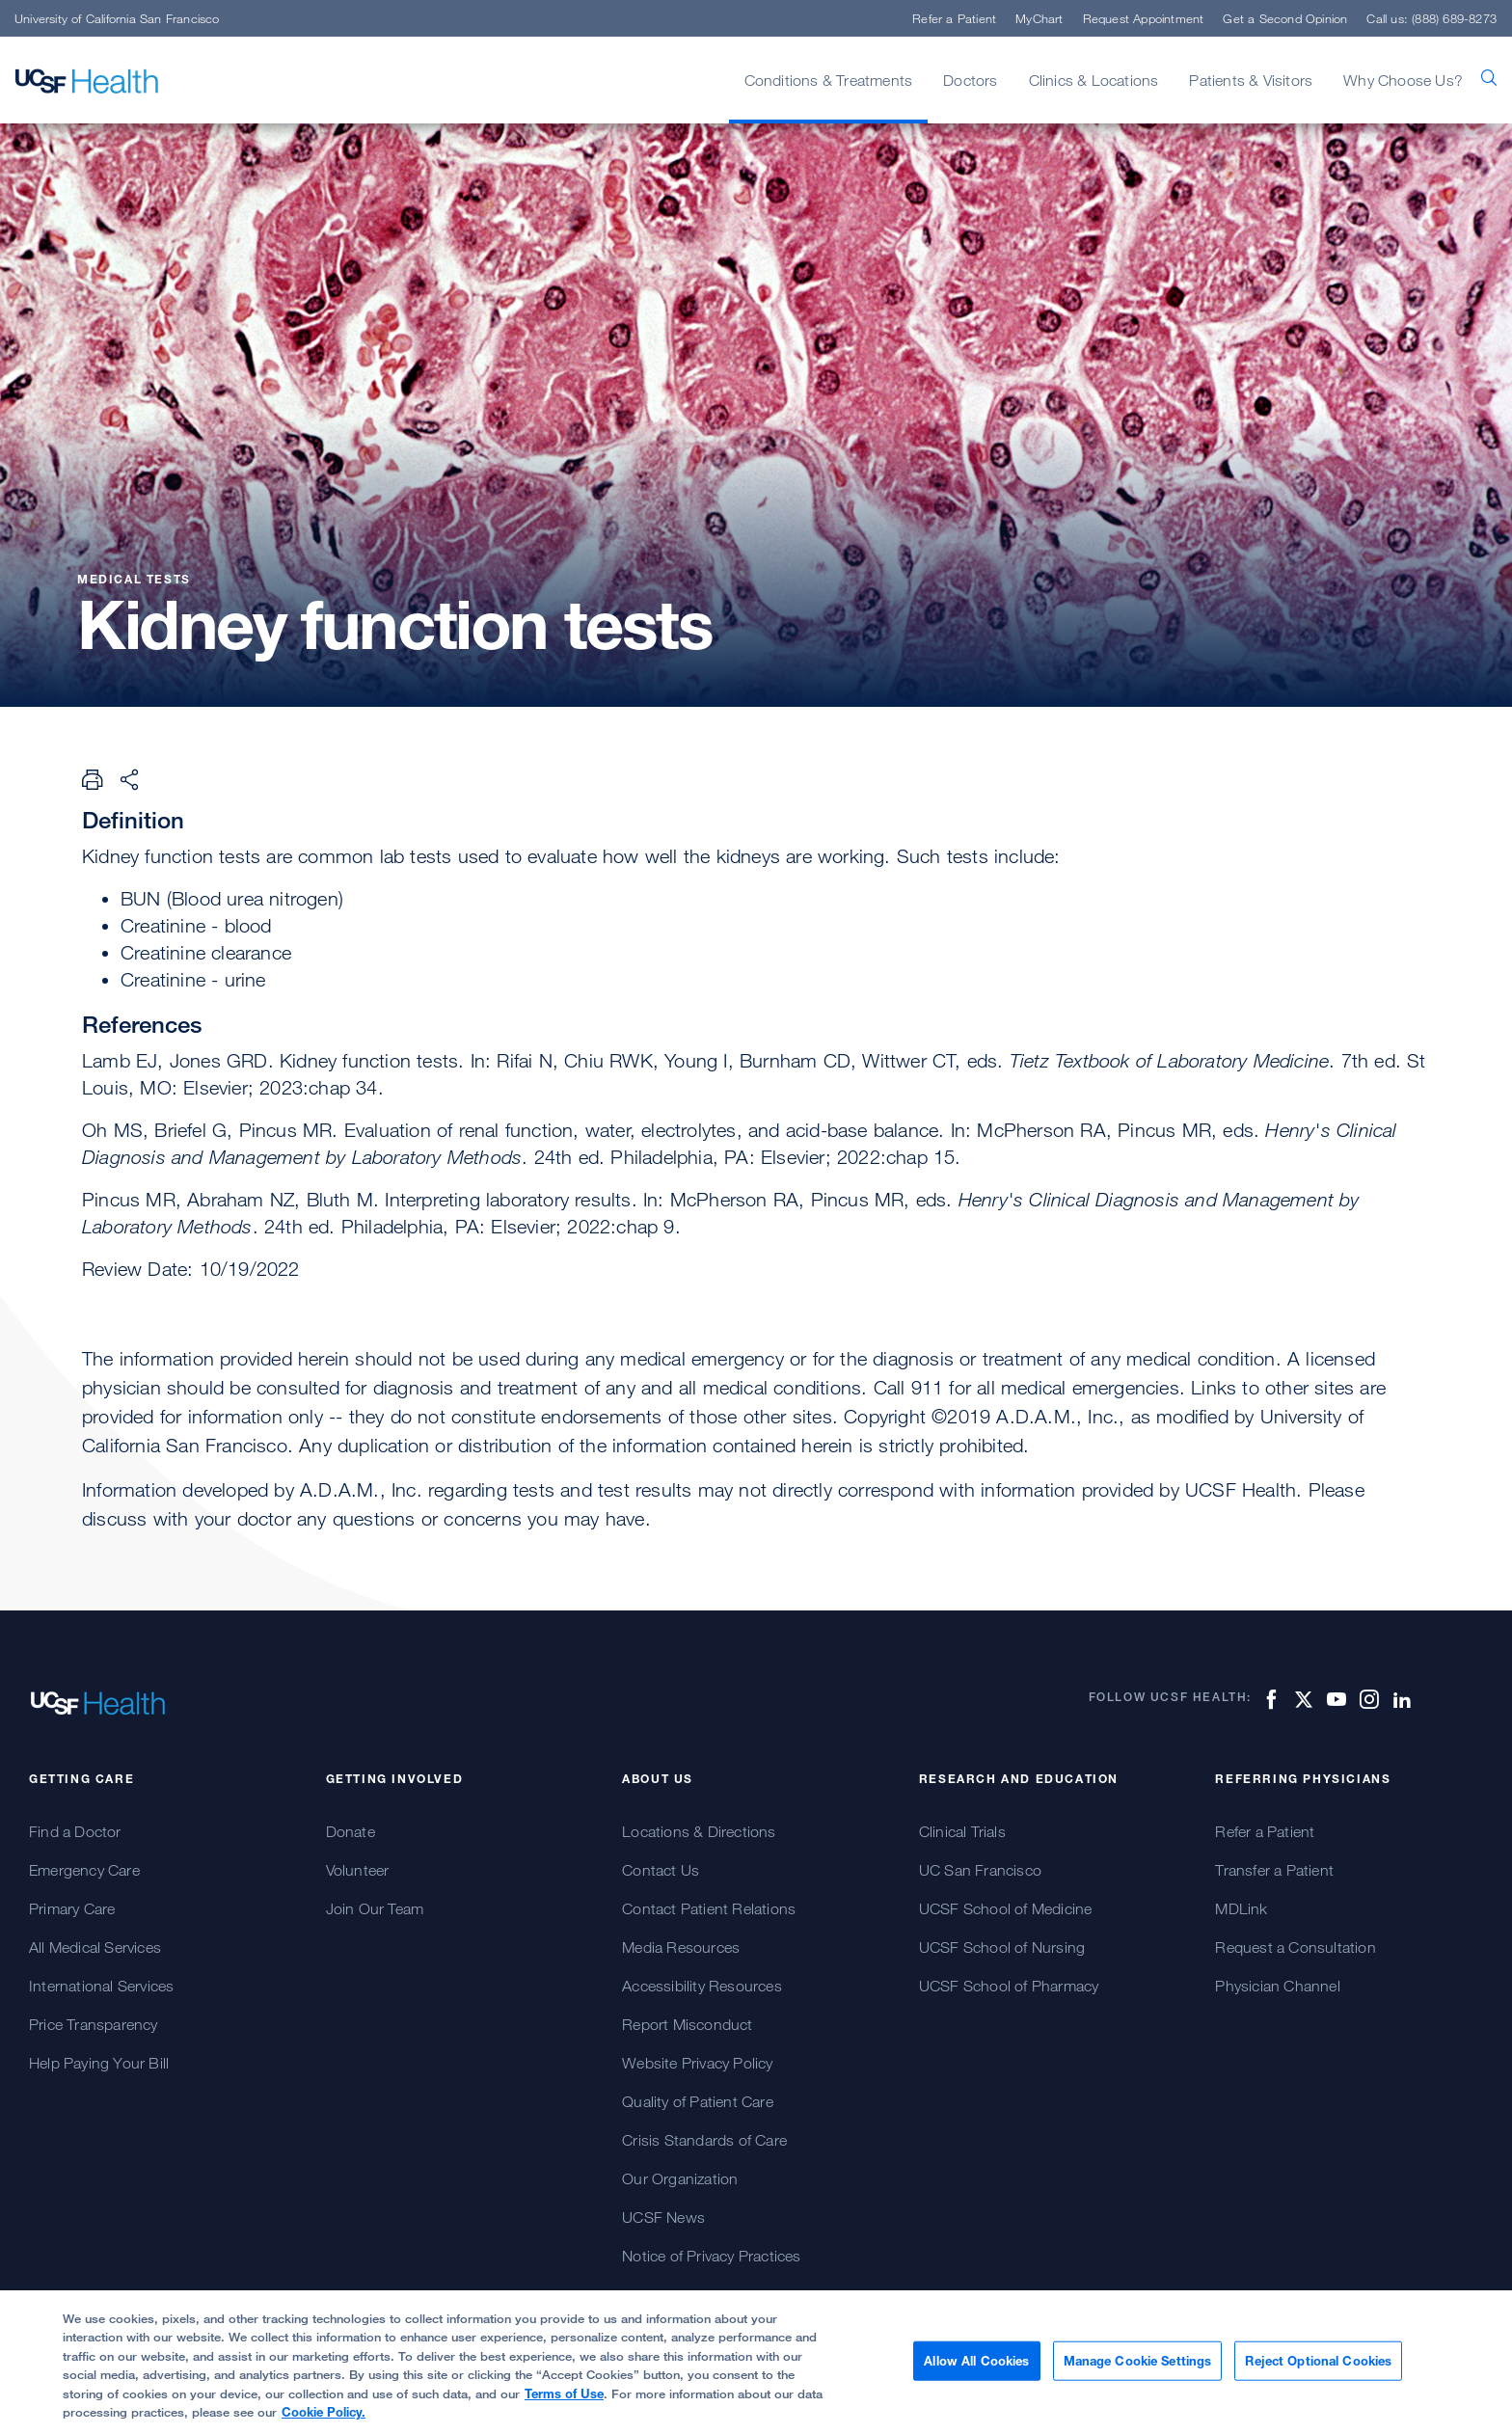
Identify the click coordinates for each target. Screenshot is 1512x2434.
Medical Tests (136, 579)
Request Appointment (1143, 18)
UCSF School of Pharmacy (1009, 1985)
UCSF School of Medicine (1006, 1908)
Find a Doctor (75, 1831)
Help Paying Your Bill (99, 2062)
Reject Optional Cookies (1318, 2369)
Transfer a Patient (1274, 1870)
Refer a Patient (954, 18)
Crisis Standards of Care (704, 2140)
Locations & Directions (698, 1831)
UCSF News (663, 2217)
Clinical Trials (962, 1831)
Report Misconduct (687, 2024)
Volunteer (358, 1870)
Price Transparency (93, 2024)
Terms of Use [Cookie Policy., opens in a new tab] (564, 2402)
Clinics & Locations (1094, 80)
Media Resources (681, 1947)
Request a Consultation (1295, 1947)
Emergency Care (84, 1870)
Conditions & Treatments (828, 80)
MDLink (1241, 1908)
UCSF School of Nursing (1002, 1947)
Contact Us (660, 1870)
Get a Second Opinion (1285, 18)
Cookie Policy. (323, 2421)
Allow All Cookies (976, 2369)
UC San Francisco (980, 1870)
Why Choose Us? (1403, 80)
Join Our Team (375, 1908)
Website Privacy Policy (697, 2062)
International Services (101, 1985)
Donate (350, 1831)
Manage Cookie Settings (1138, 2369)
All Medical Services (95, 1947)
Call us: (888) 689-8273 (1431, 18)
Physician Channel (1277, 1985)
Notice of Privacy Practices (711, 2255)
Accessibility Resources (702, 1985)
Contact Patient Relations (709, 1908)
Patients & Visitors (1250, 80)
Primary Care (72, 1908)
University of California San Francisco (117, 18)
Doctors (970, 80)
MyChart (1039, 18)
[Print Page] (92, 779)
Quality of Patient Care (697, 2101)
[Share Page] (129, 779)
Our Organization (680, 2178)
